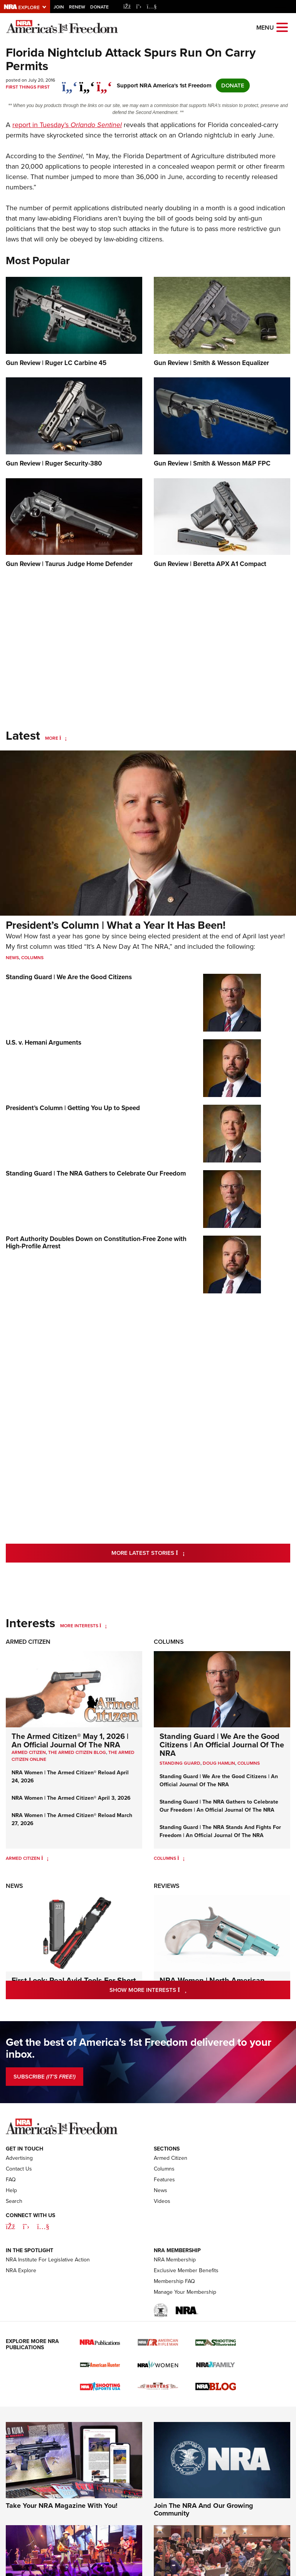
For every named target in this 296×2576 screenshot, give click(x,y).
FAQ (11, 2180)
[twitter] (87, 83)
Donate (99, 6)
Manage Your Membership (185, 2292)
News (12, 957)
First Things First (28, 87)
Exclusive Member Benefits (186, 2270)
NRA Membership (175, 2260)
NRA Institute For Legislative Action (48, 2260)
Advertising (19, 2158)
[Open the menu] (282, 26)
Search (14, 2201)
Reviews (167, 1885)
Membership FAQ (174, 2281)
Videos (162, 2201)
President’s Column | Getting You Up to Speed (73, 1108)
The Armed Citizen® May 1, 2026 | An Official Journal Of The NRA (70, 1740)
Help (11, 2190)
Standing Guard (180, 1763)
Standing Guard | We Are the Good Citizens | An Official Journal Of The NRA (222, 1744)
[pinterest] (104, 83)
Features (164, 2180)
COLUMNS (248, 1763)
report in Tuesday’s (67, 125)
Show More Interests (181, 1989)
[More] (63, 738)
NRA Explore (21, 2270)
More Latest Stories (179, 1552)
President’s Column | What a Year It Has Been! (115, 925)
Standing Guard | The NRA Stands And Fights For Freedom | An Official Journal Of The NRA (220, 1831)
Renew (77, 6)
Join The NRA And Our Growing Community (203, 2509)
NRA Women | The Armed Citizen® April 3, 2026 (71, 1798)
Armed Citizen (28, 1641)
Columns (32, 957)
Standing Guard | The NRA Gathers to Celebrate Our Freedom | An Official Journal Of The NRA (219, 1806)
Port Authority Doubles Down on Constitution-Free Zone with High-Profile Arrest (96, 1242)
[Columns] (181, 1858)
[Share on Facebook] (69, 83)
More (51, 738)
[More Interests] (103, 1625)
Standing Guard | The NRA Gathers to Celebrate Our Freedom (96, 1173)
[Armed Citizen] (45, 1858)
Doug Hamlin (219, 1763)
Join (59, 6)
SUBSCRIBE (44, 2076)
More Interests (79, 1625)
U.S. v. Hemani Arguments (43, 1042)
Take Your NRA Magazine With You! (62, 2506)
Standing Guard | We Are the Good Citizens (69, 977)
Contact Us (19, 2169)
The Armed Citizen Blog (77, 1752)
